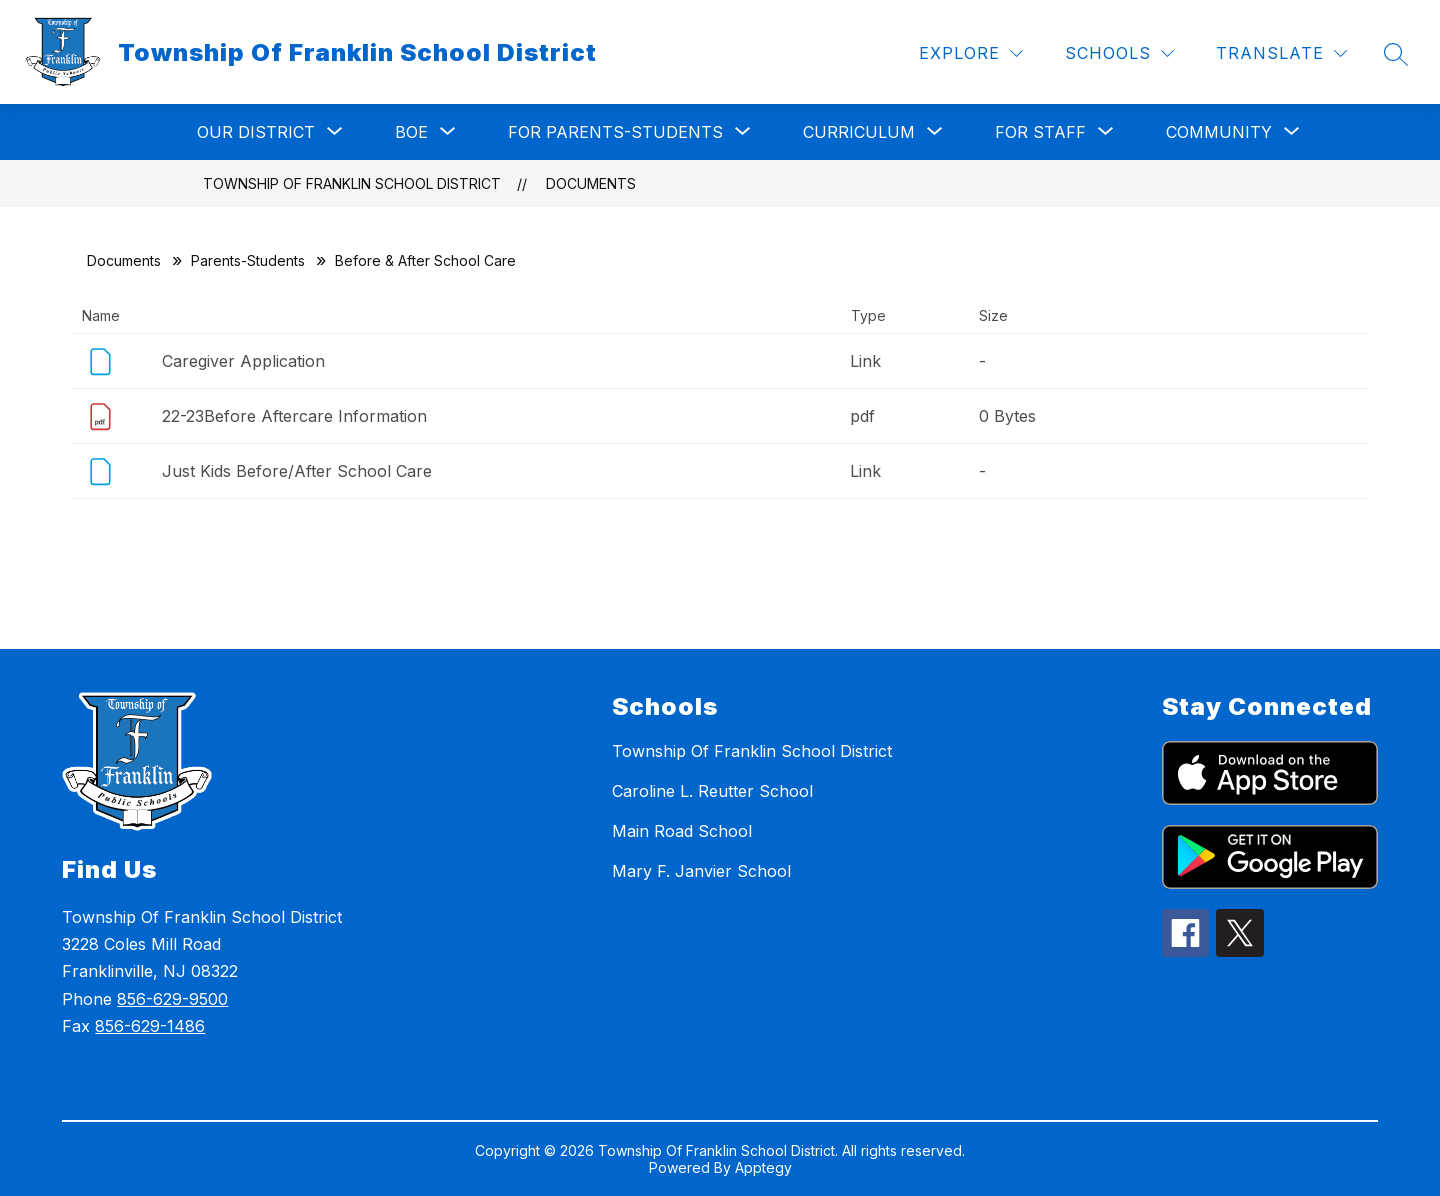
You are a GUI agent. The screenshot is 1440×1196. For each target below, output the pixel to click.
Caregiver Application (243, 361)
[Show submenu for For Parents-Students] (615, 132)
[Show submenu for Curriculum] (859, 132)
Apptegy (763, 1167)
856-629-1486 (150, 1026)
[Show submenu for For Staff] (1040, 132)
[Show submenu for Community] (1219, 132)
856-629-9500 (172, 999)
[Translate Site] (1281, 53)
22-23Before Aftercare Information (294, 416)
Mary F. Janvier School (701, 871)
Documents (591, 183)
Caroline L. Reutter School (712, 791)
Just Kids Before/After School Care (297, 471)
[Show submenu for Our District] (256, 132)
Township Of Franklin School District (352, 183)
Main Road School (682, 831)
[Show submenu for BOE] (411, 132)
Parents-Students (248, 260)
